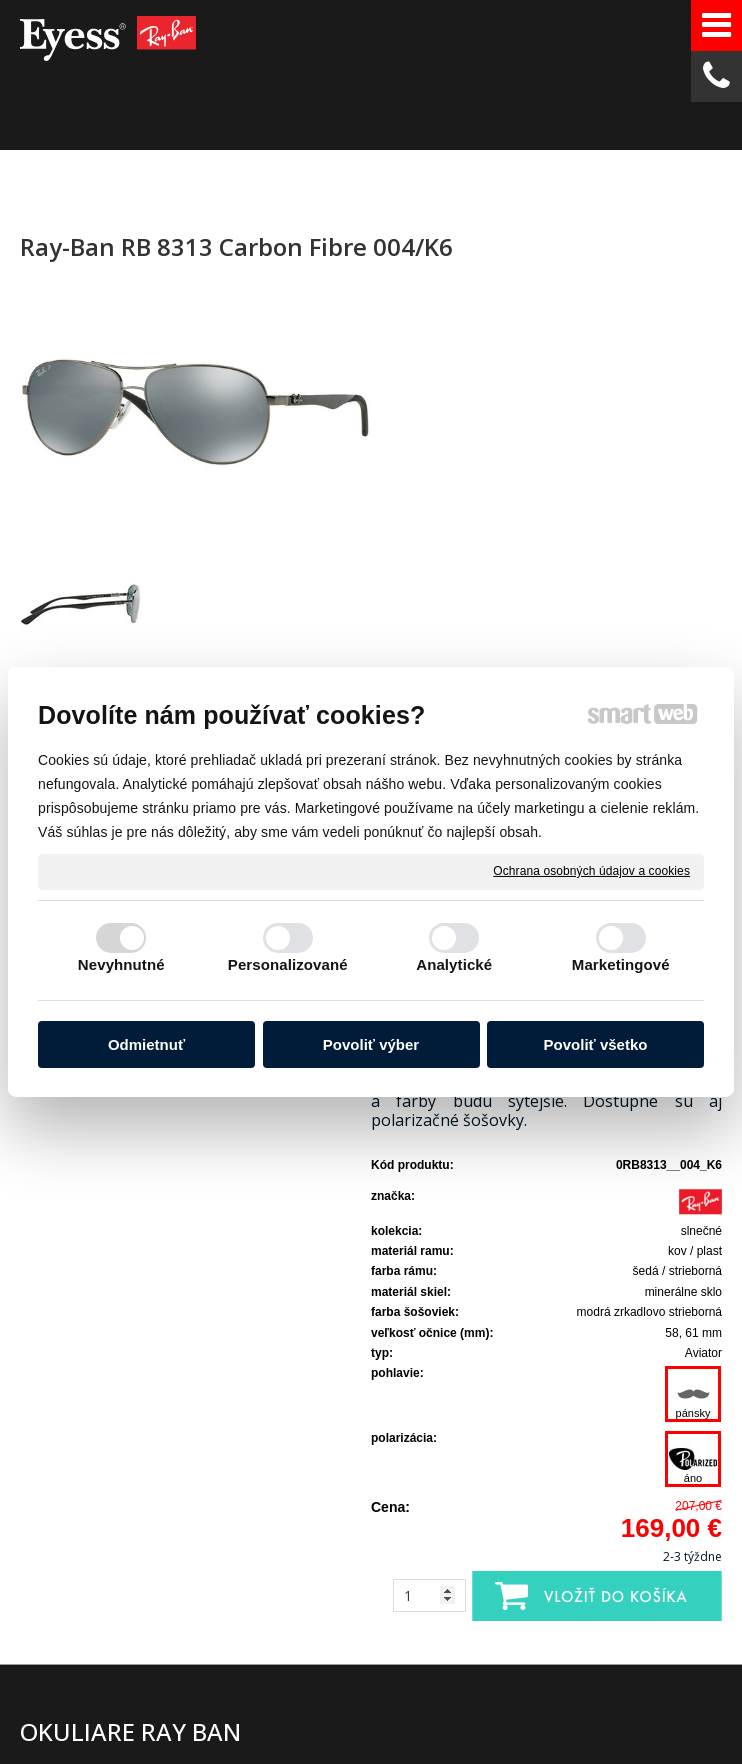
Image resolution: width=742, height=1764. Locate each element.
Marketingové (621, 964)
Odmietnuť (146, 1044)
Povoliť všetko (596, 1044)
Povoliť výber (371, 1044)
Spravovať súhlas (362, 1724)
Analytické (454, 964)
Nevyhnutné (121, 964)
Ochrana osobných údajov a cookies (591, 871)
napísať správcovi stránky (398, 1708)
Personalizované (288, 964)
